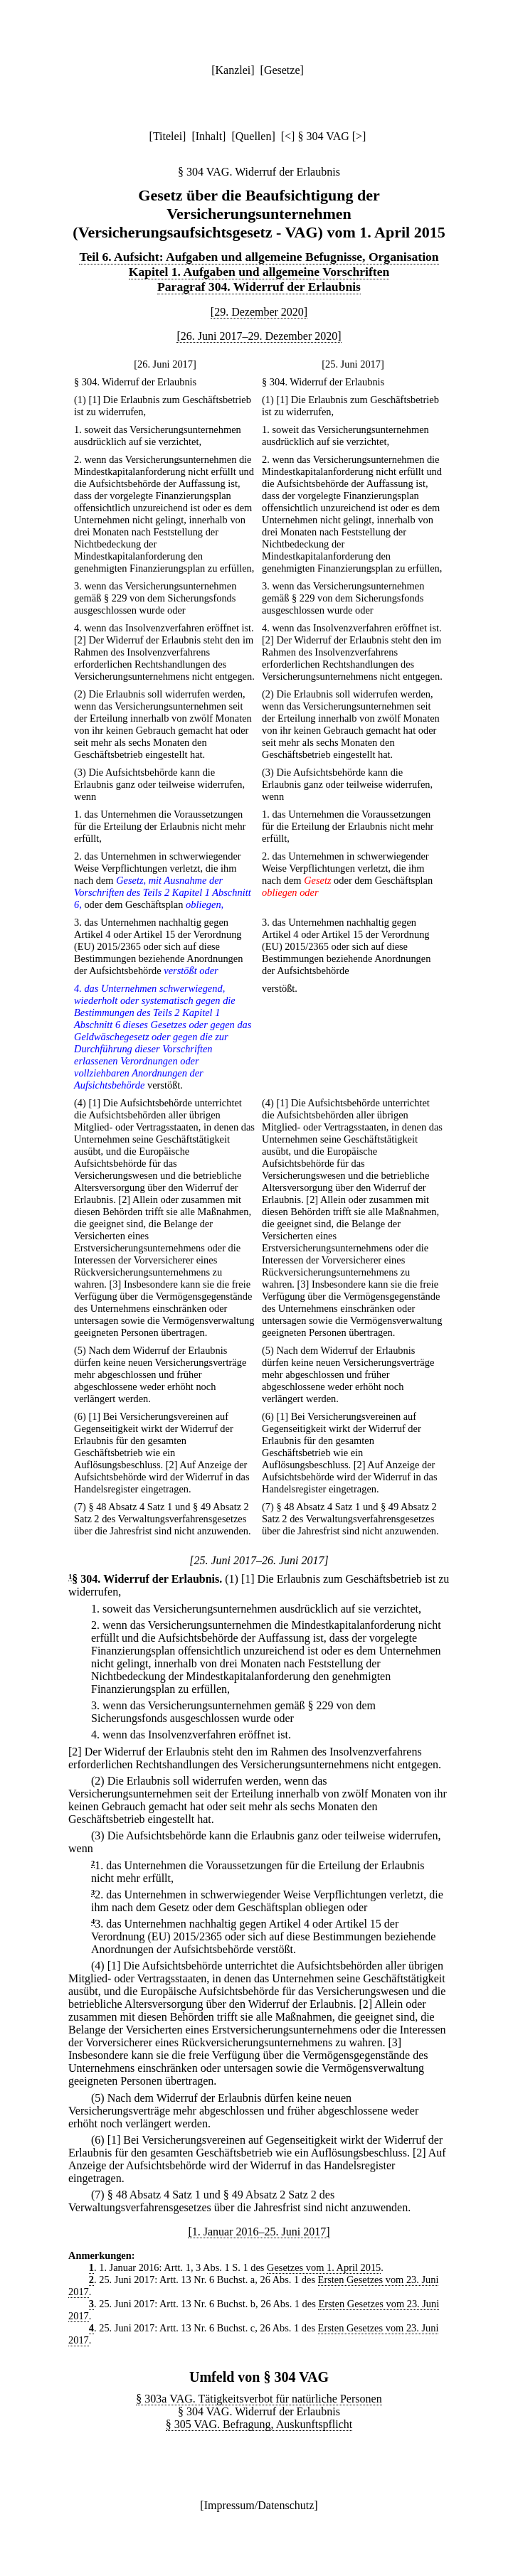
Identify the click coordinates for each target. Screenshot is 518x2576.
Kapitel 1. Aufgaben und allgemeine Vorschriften (259, 271)
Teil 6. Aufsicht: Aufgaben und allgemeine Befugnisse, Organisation (258, 257)
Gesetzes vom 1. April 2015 (324, 2267)
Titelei (167, 136)
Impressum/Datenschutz (259, 2505)
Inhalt (209, 136)
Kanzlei (232, 70)
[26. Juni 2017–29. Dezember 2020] (258, 336)
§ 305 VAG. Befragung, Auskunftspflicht (259, 2424)
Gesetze (282, 70)
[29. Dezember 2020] (259, 312)
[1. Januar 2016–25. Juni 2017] (258, 2231)
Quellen (254, 136)
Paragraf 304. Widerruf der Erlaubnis (259, 286)
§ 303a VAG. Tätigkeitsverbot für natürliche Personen (258, 2399)
